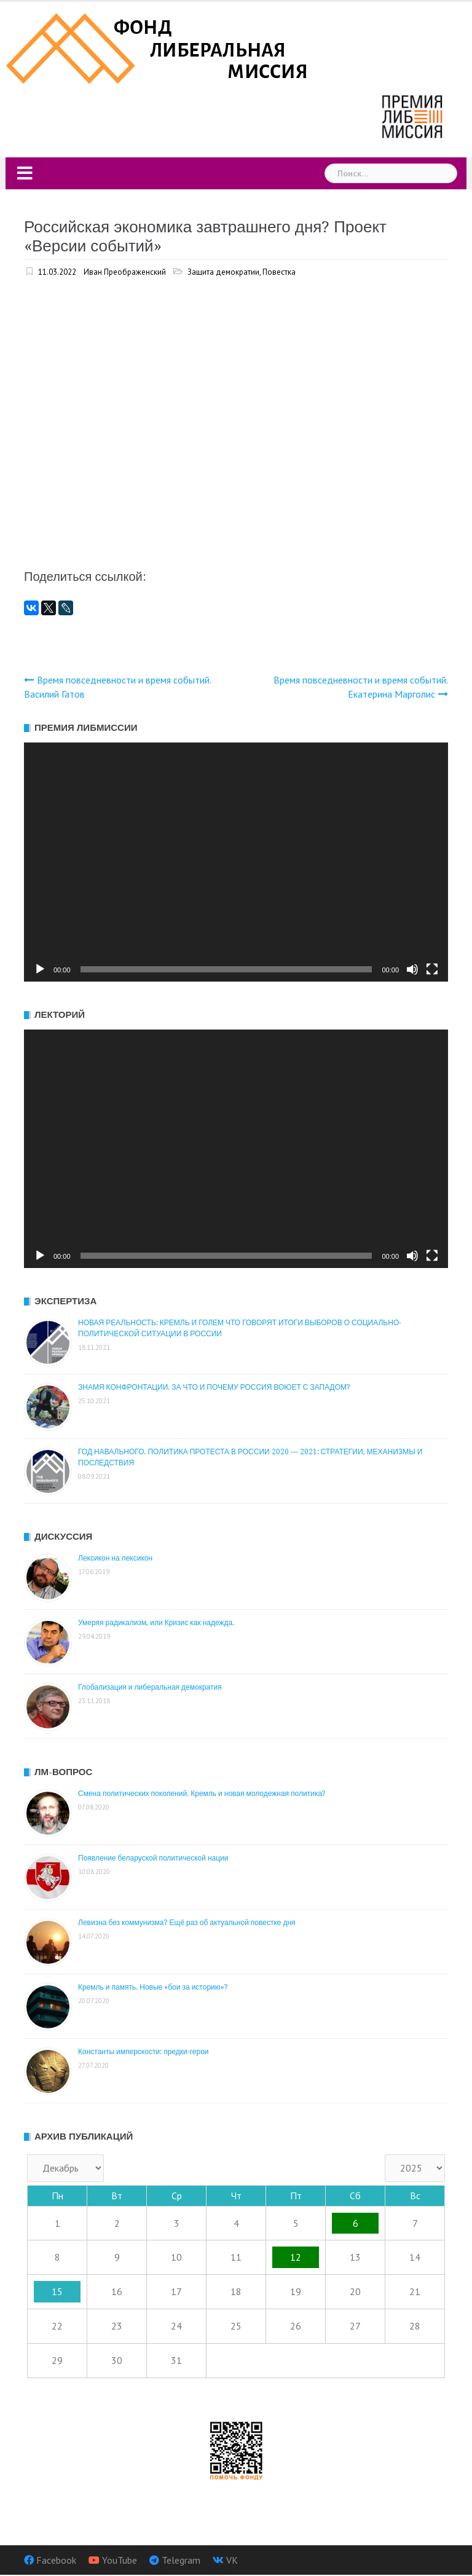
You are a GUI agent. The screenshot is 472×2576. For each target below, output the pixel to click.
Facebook (56, 2560)
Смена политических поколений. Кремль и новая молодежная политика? (202, 1793)
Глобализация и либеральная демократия (150, 1687)
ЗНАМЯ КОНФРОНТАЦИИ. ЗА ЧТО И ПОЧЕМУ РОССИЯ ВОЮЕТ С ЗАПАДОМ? (214, 1387)
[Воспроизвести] (40, 969)
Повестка (279, 272)
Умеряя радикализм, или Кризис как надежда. (156, 1622)
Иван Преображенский (125, 272)
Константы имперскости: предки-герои (143, 2051)
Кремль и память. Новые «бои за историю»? (153, 1987)
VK (232, 2560)
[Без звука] (412, 969)
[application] (236, 861)
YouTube (119, 2560)
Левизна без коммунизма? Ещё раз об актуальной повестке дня (187, 1922)
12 (295, 2257)
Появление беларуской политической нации (153, 1858)
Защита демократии (223, 272)
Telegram (181, 2560)
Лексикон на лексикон (115, 1558)
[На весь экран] (432, 969)
